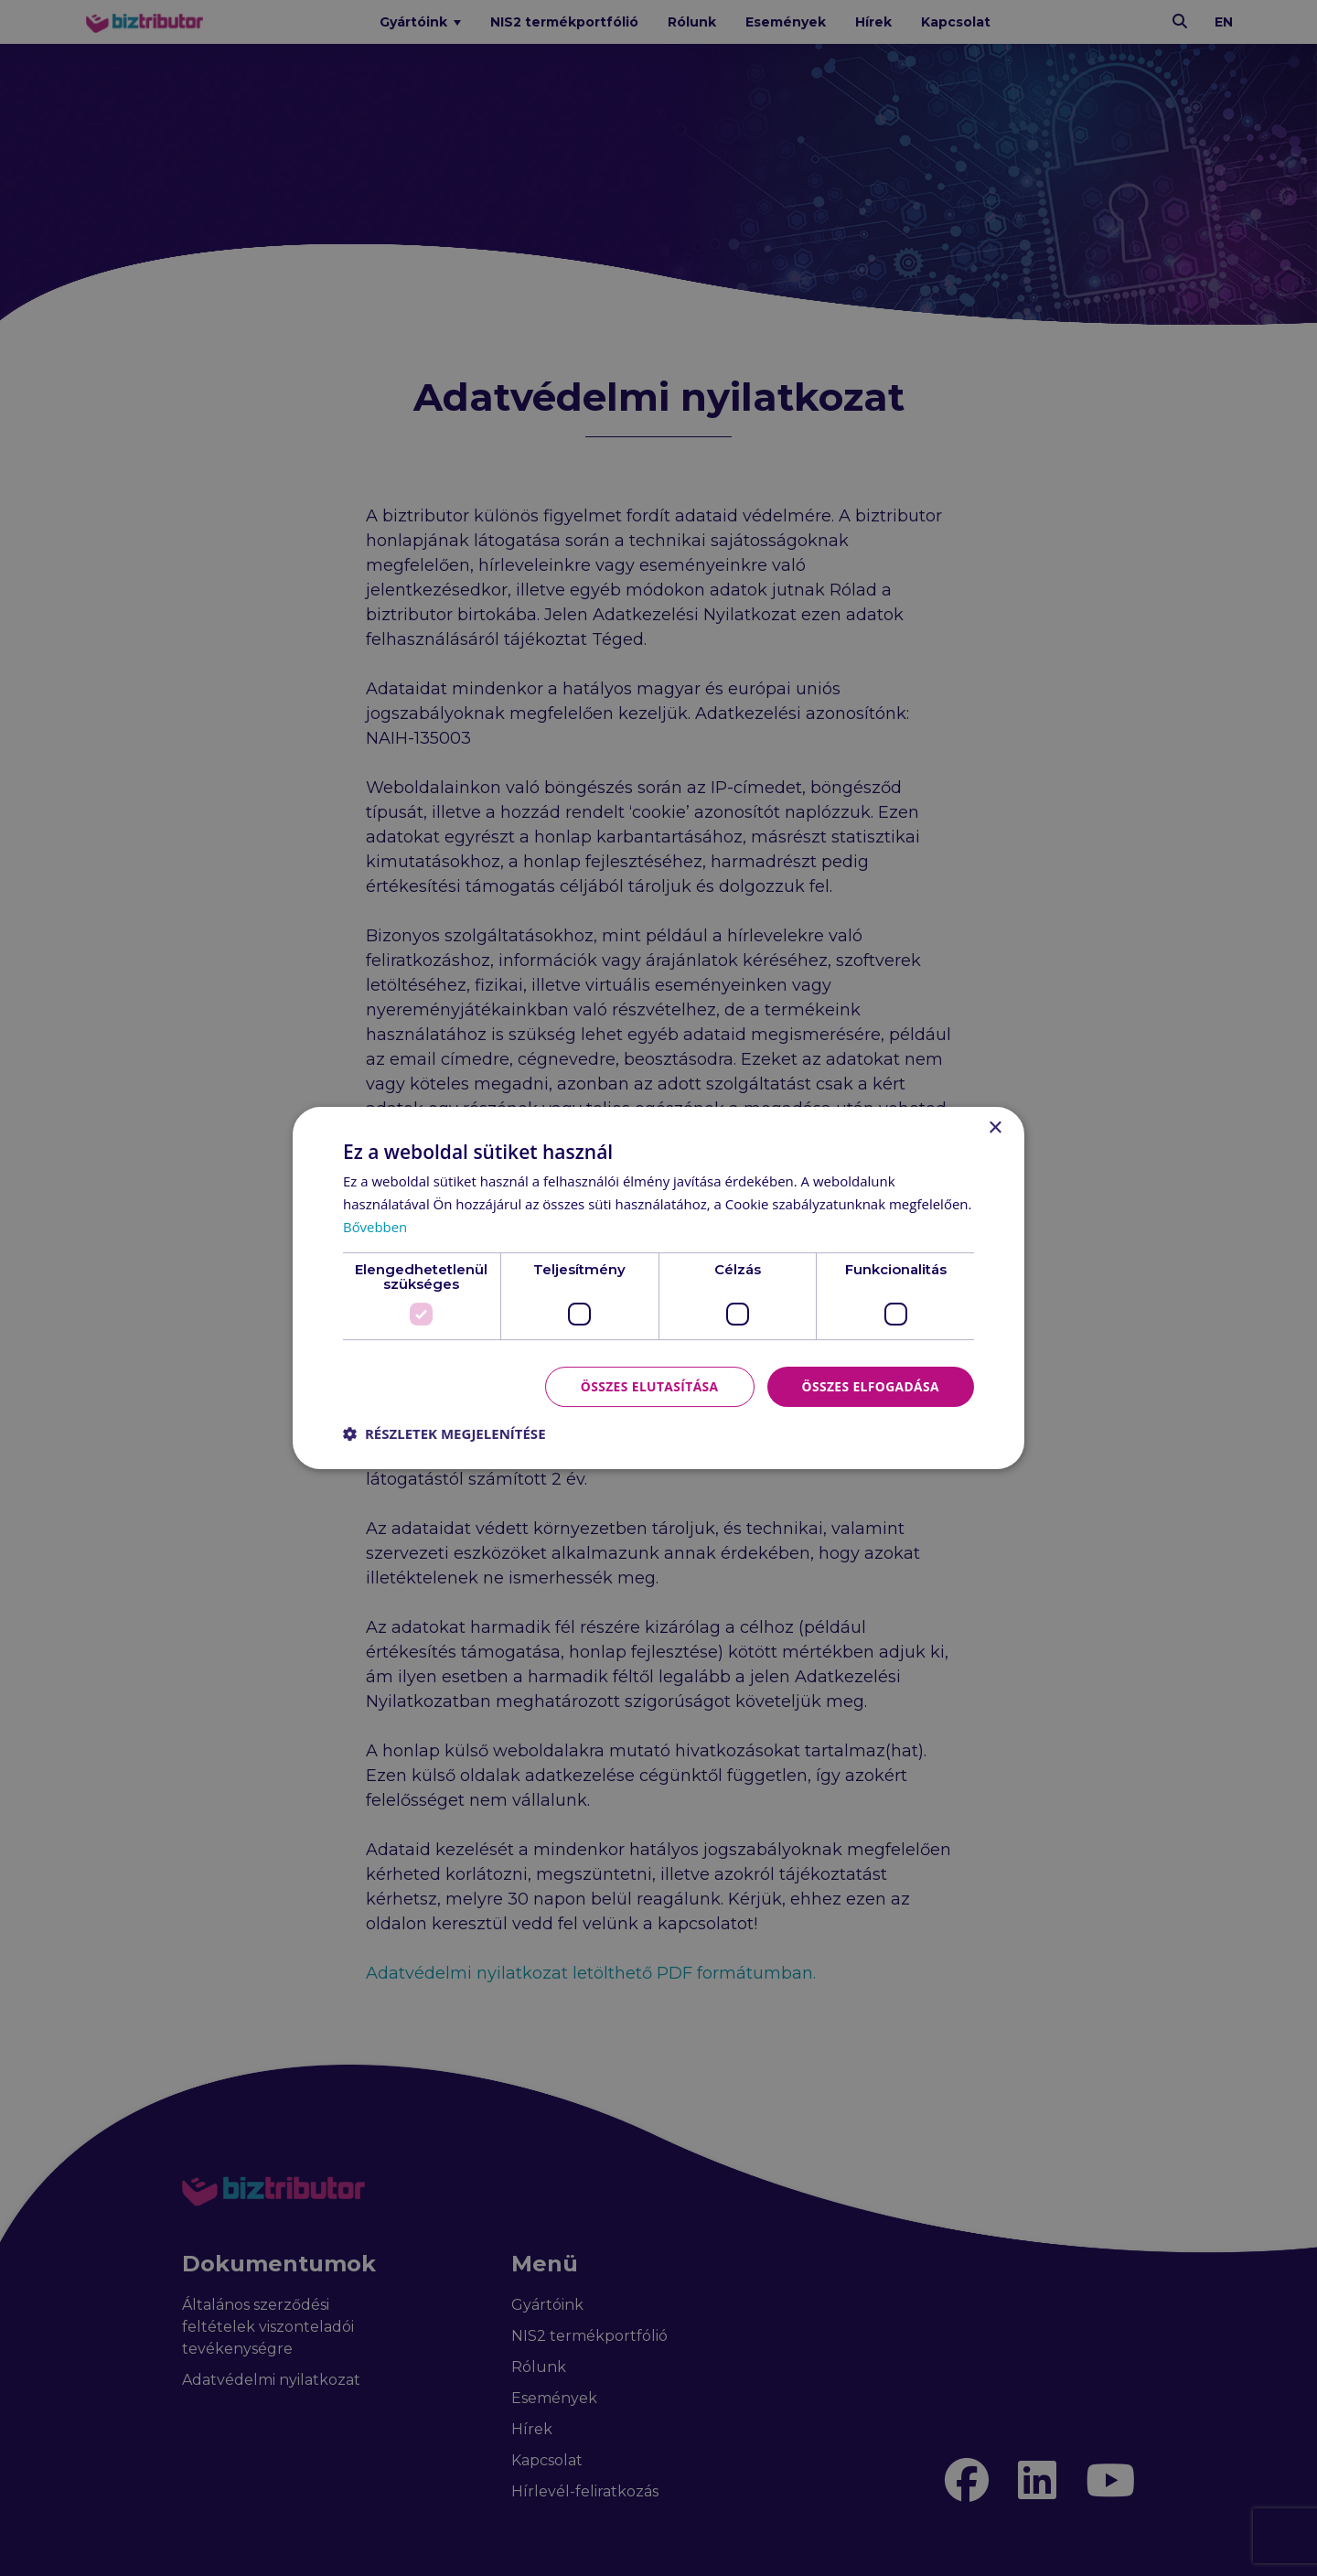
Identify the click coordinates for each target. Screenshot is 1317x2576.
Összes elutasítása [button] (647, 1385)
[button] (444, 1433)
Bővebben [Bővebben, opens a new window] (375, 1227)
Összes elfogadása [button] (869, 1385)
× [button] (994, 1128)
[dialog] (658, 1288)
